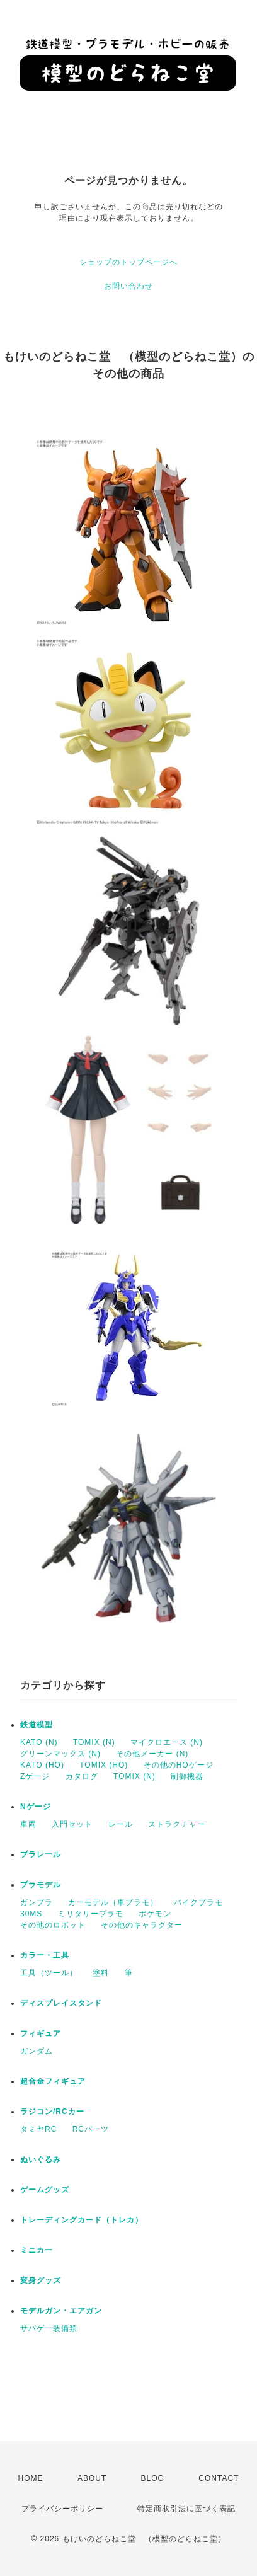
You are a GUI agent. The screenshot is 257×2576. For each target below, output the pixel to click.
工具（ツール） (48, 1973)
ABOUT (91, 2478)
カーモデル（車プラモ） (113, 1902)
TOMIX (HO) (103, 1765)
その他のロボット (53, 1925)
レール (120, 1824)
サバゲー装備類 (48, 2328)
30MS (31, 1913)
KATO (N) (39, 1742)
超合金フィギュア (53, 2081)
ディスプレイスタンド (61, 2003)
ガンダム (36, 2051)
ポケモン (155, 1913)
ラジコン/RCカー (52, 2111)
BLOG (152, 2478)
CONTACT (218, 2478)
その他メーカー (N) (152, 1753)
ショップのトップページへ (128, 262)
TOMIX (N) (94, 1742)
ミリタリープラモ (90, 1913)
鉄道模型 (36, 1724)
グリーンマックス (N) (60, 1753)
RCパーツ (90, 2129)
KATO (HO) (42, 1765)
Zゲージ (35, 1776)
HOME (30, 2478)
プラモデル (40, 1884)
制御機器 (187, 1776)
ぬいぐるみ (40, 2159)
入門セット (72, 1824)
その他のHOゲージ (179, 1765)
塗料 (101, 1973)
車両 (28, 1824)
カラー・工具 (44, 1955)
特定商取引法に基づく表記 (186, 2508)
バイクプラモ (198, 1902)
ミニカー (36, 2250)
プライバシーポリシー (62, 2508)
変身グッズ (40, 2280)
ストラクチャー (176, 1824)
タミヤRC (38, 2129)
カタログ (82, 1776)
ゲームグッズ (44, 2189)
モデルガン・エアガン (61, 2310)
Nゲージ (35, 1806)
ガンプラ (36, 1902)
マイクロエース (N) (166, 1742)
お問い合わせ (128, 286)
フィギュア (40, 2033)
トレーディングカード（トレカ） (81, 2220)
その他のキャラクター (142, 1925)
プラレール (40, 1854)
